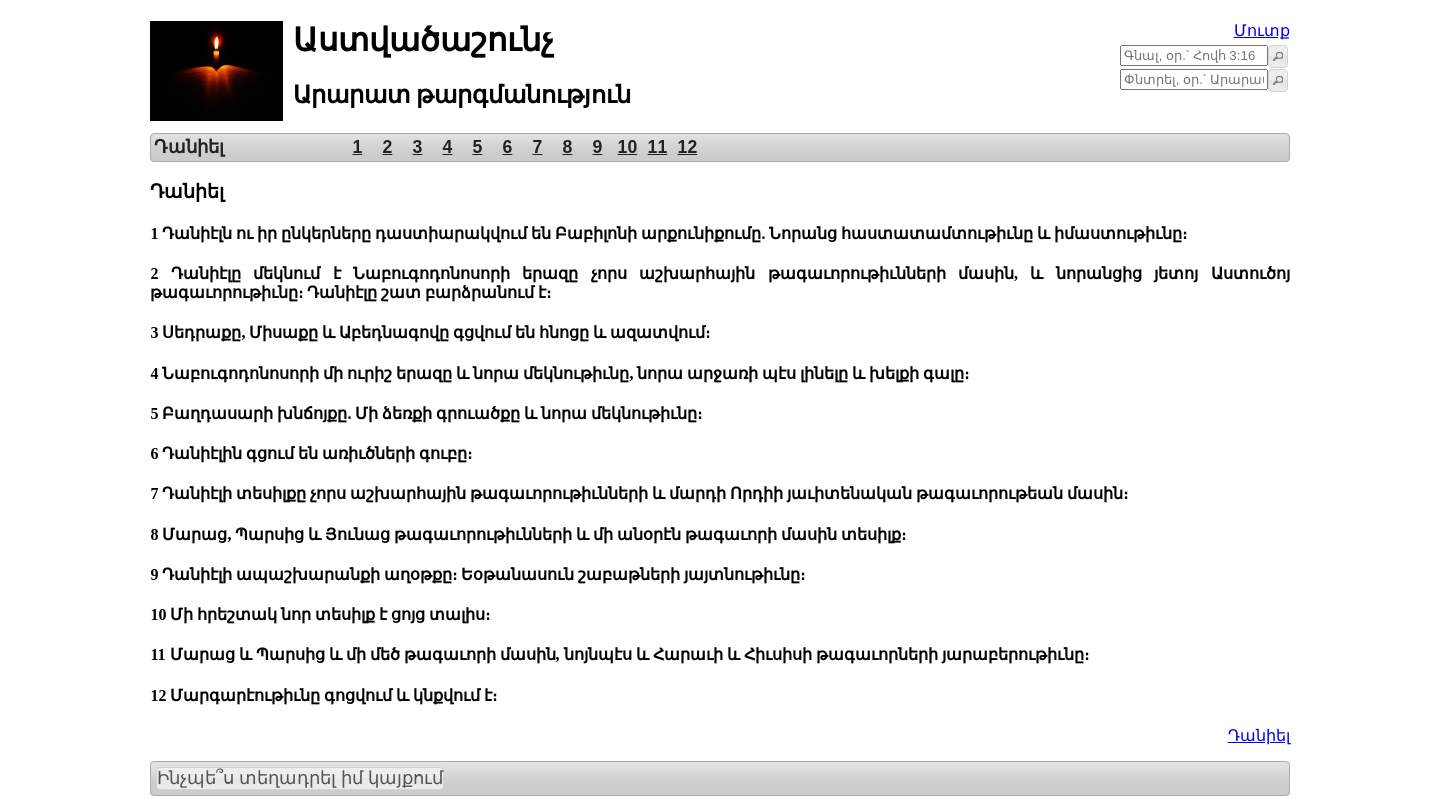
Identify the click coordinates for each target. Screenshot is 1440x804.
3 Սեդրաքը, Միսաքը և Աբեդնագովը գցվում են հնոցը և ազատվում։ (430, 332)
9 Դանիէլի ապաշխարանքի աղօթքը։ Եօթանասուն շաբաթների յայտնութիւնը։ (477, 574)
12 (688, 147)
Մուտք (1262, 30)
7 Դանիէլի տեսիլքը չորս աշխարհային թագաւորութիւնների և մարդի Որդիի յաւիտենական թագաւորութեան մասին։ (639, 493)
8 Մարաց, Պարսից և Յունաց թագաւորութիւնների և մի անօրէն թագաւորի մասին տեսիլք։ (528, 534)
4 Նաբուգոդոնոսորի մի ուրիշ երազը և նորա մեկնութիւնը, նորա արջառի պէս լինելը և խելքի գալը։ (559, 373)
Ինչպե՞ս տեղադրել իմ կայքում (300, 778)
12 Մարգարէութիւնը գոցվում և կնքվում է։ (323, 695)
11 (658, 147)
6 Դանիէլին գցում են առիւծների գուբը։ (311, 453)
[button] (1278, 56)
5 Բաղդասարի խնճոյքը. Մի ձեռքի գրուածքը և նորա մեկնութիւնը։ (426, 413)
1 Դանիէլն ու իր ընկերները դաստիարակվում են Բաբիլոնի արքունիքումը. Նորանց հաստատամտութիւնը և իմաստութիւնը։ (668, 233)
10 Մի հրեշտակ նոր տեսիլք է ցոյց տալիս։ (320, 614)
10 (628, 147)
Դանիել (1259, 735)
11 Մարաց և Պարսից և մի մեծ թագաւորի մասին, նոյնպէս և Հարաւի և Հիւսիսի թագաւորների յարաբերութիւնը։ (619, 654)
